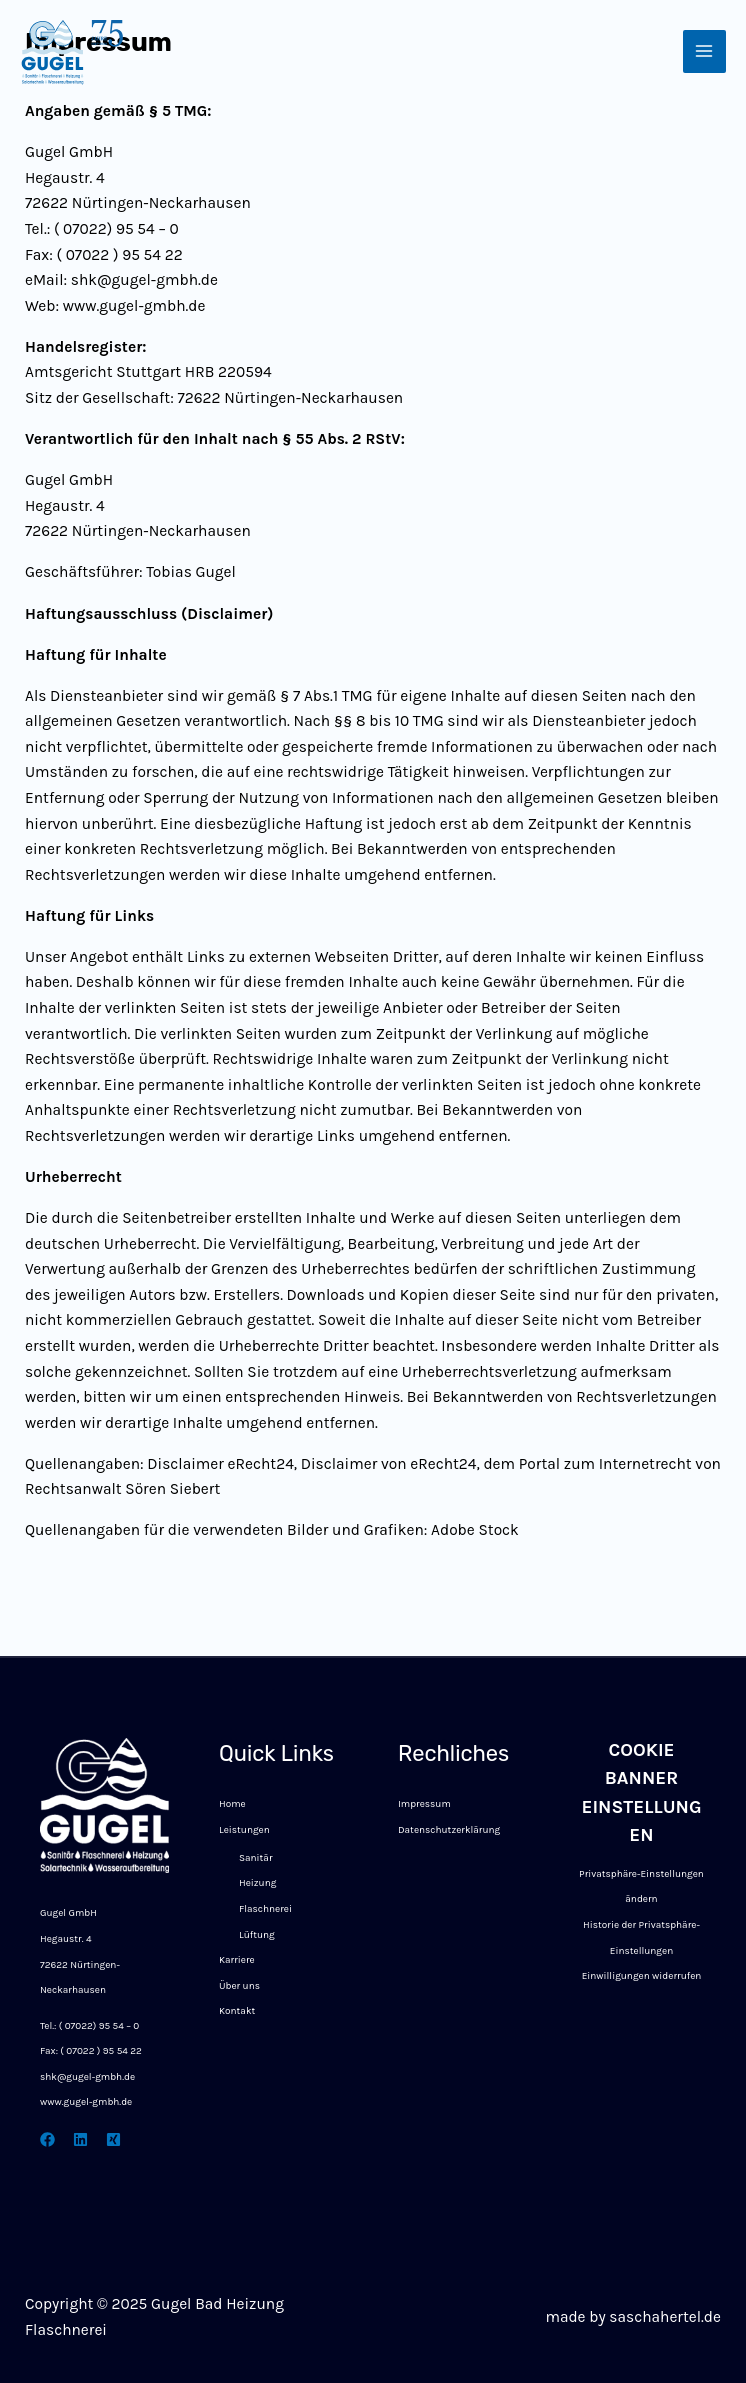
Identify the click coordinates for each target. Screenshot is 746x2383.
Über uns (239, 1986)
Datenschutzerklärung (449, 1830)
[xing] (113, 2139)
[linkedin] (80, 2139)
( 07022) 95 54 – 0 (99, 2026)
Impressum (424, 1804)
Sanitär (256, 1858)
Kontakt (237, 2011)
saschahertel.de (665, 2317)
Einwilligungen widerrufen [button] (642, 1976)
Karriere (237, 1960)
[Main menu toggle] (704, 51)
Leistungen (244, 1830)
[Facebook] (47, 2139)
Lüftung (257, 1935)
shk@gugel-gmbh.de (87, 2077)
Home (232, 1804)
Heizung (257, 1883)
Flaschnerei (265, 1909)
